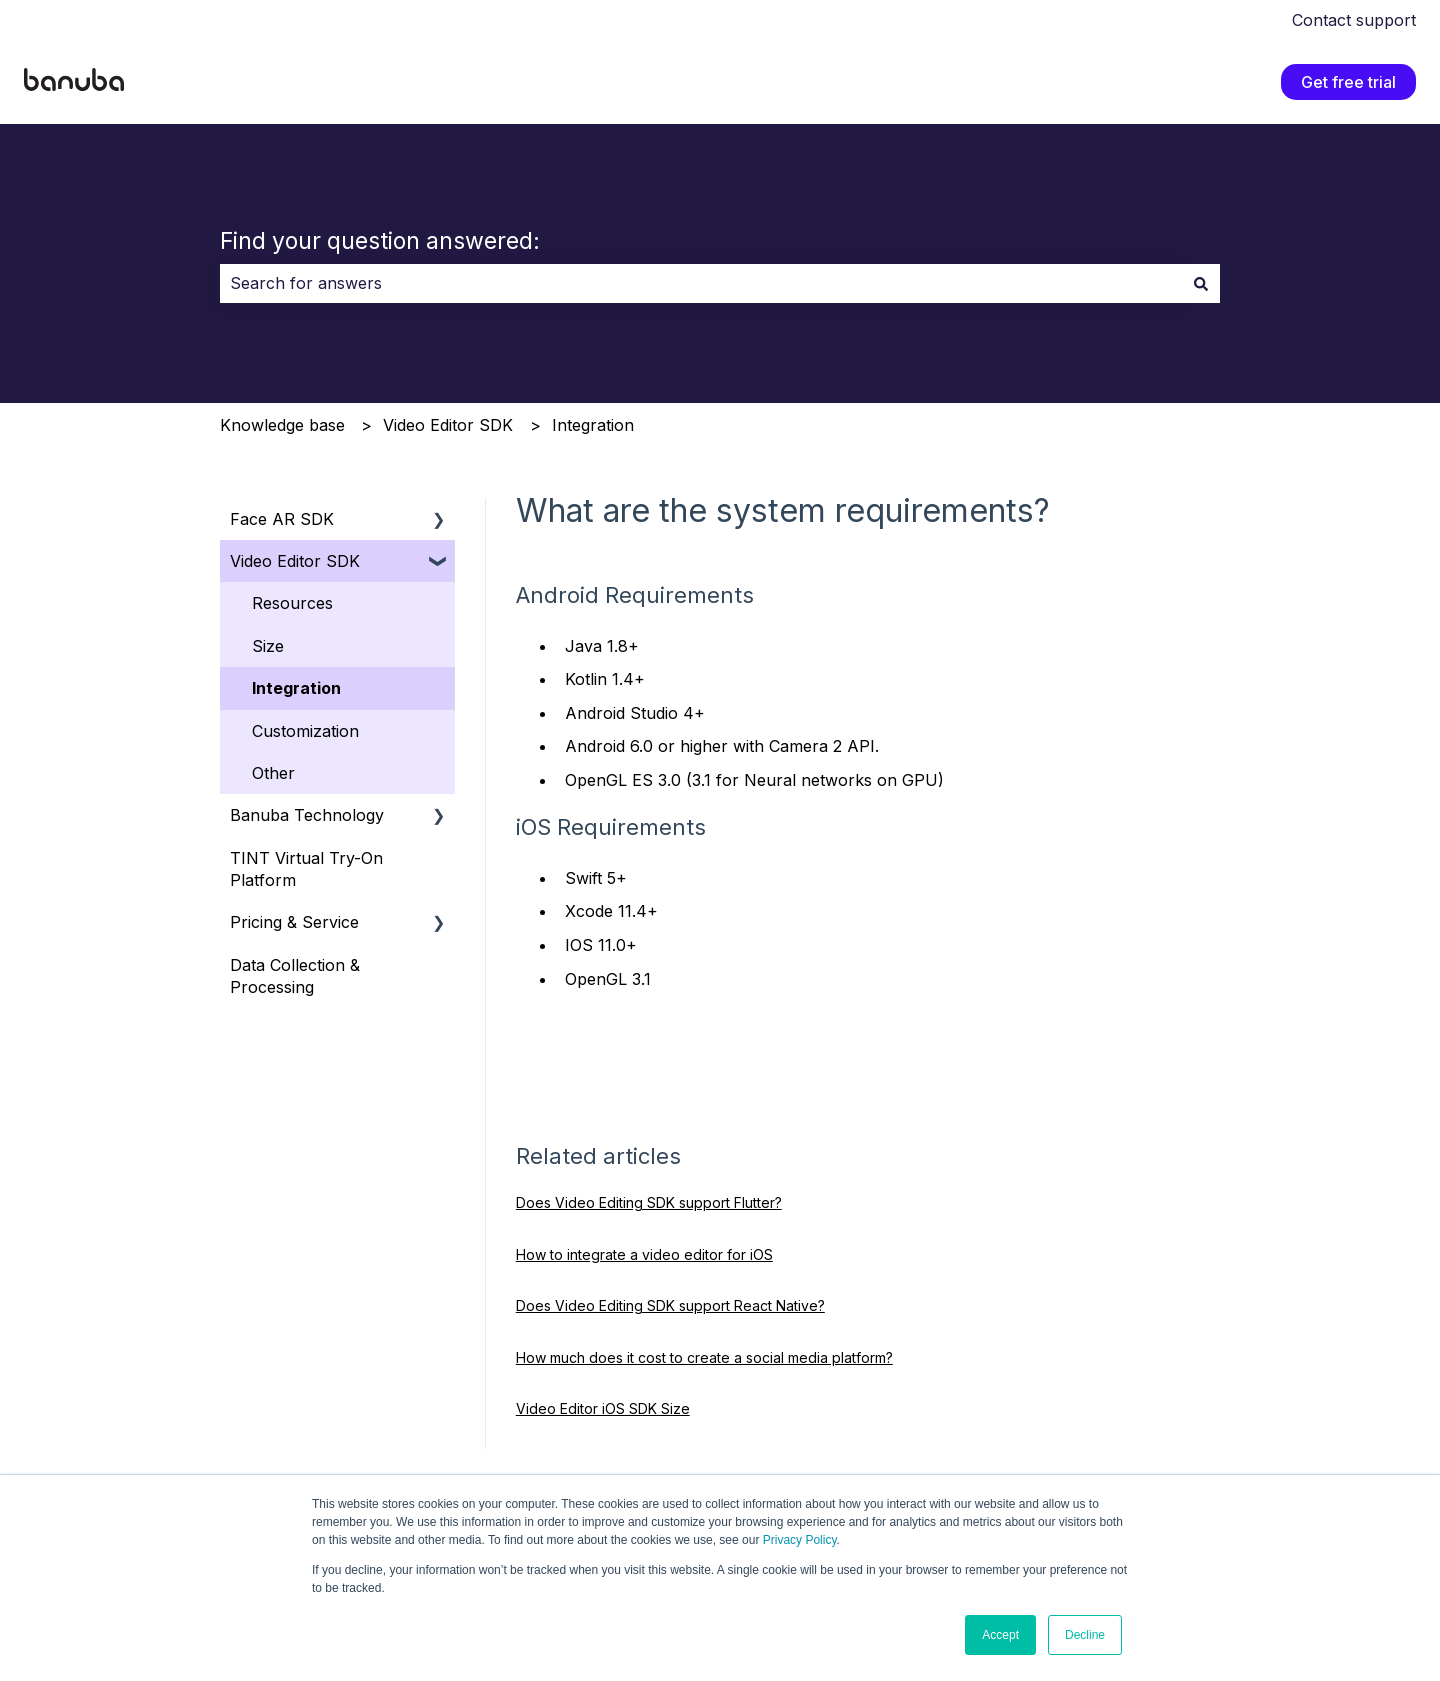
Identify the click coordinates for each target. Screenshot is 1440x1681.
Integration (593, 425)
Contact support (1354, 20)
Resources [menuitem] (292, 603)
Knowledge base (282, 425)
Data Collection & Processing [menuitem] (295, 976)
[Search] (1201, 283)
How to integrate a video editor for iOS (644, 1254)
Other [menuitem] (273, 773)
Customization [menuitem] (305, 731)
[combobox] (701, 283)
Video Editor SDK (448, 425)
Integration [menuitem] (296, 688)
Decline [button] (1085, 1635)
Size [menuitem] (268, 646)
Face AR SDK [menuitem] (282, 519)
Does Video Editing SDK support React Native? (670, 1305)
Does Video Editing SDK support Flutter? (649, 1202)
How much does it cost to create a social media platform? (704, 1357)
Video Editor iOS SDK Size (603, 1408)
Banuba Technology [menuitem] (307, 815)
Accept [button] (1000, 1635)
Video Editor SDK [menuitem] (295, 561)
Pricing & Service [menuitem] (294, 922)
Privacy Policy (800, 1540)
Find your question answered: (380, 241)
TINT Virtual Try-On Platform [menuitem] (306, 869)
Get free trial (1348, 82)
